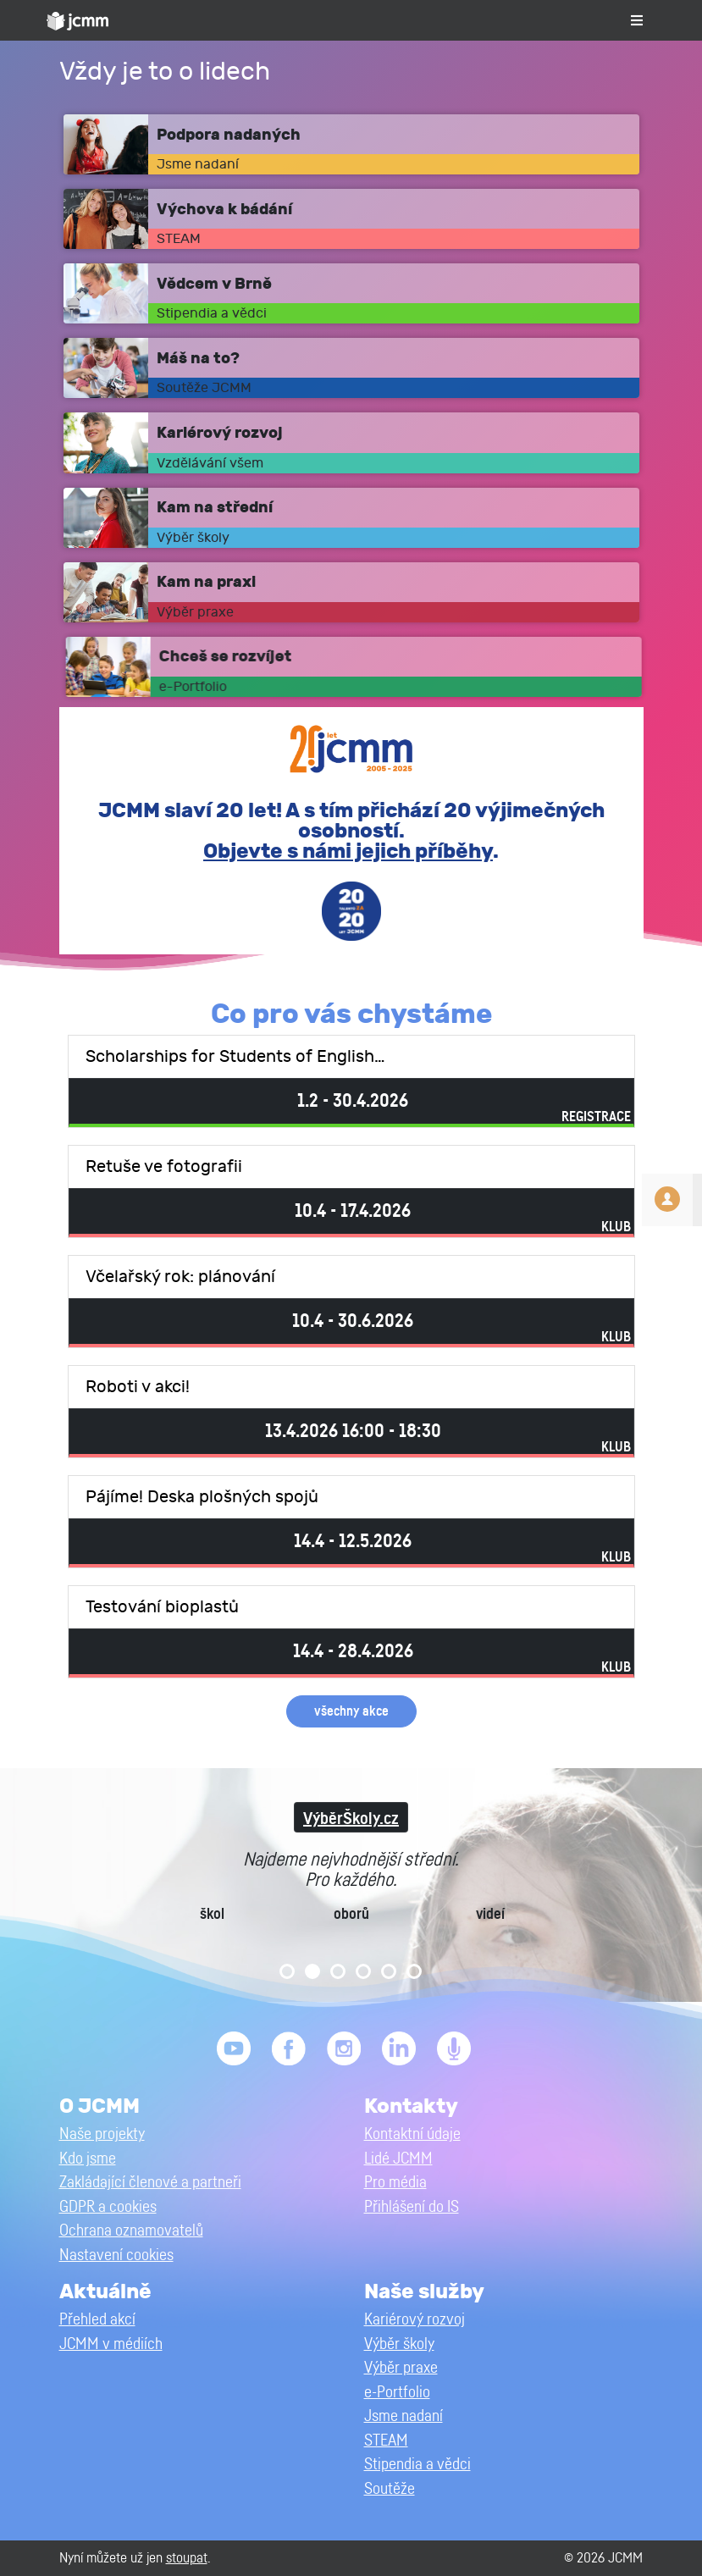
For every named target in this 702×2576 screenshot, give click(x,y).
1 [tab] (287, 1971)
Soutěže (389, 2489)
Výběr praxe (401, 2368)
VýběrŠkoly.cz (351, 1818)
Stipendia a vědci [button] (417, 2465)
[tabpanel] (351, 1885)
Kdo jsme (87, 2159)
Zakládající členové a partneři (150, 2183)
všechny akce (351, 1711)
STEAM (386, 2441)
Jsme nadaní (403, 2416)
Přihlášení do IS (411, 2207)
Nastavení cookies (116, 2255)
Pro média (395, 2183)
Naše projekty (102, 2134)
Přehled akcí (97, 2320)
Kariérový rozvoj (414, 2320)
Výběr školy (399, 2344)
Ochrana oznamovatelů (131, 2231)
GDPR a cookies (108, 2207)
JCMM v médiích (111, 2344)
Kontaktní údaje (412, 2134)
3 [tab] (337, 1971)
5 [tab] (388, 1971)
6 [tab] (414, 1971)
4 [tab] (363, 1971)
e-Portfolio (397, 2393)
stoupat (186, 2558)
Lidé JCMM (398, 2159)
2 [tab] (312, 1971)
